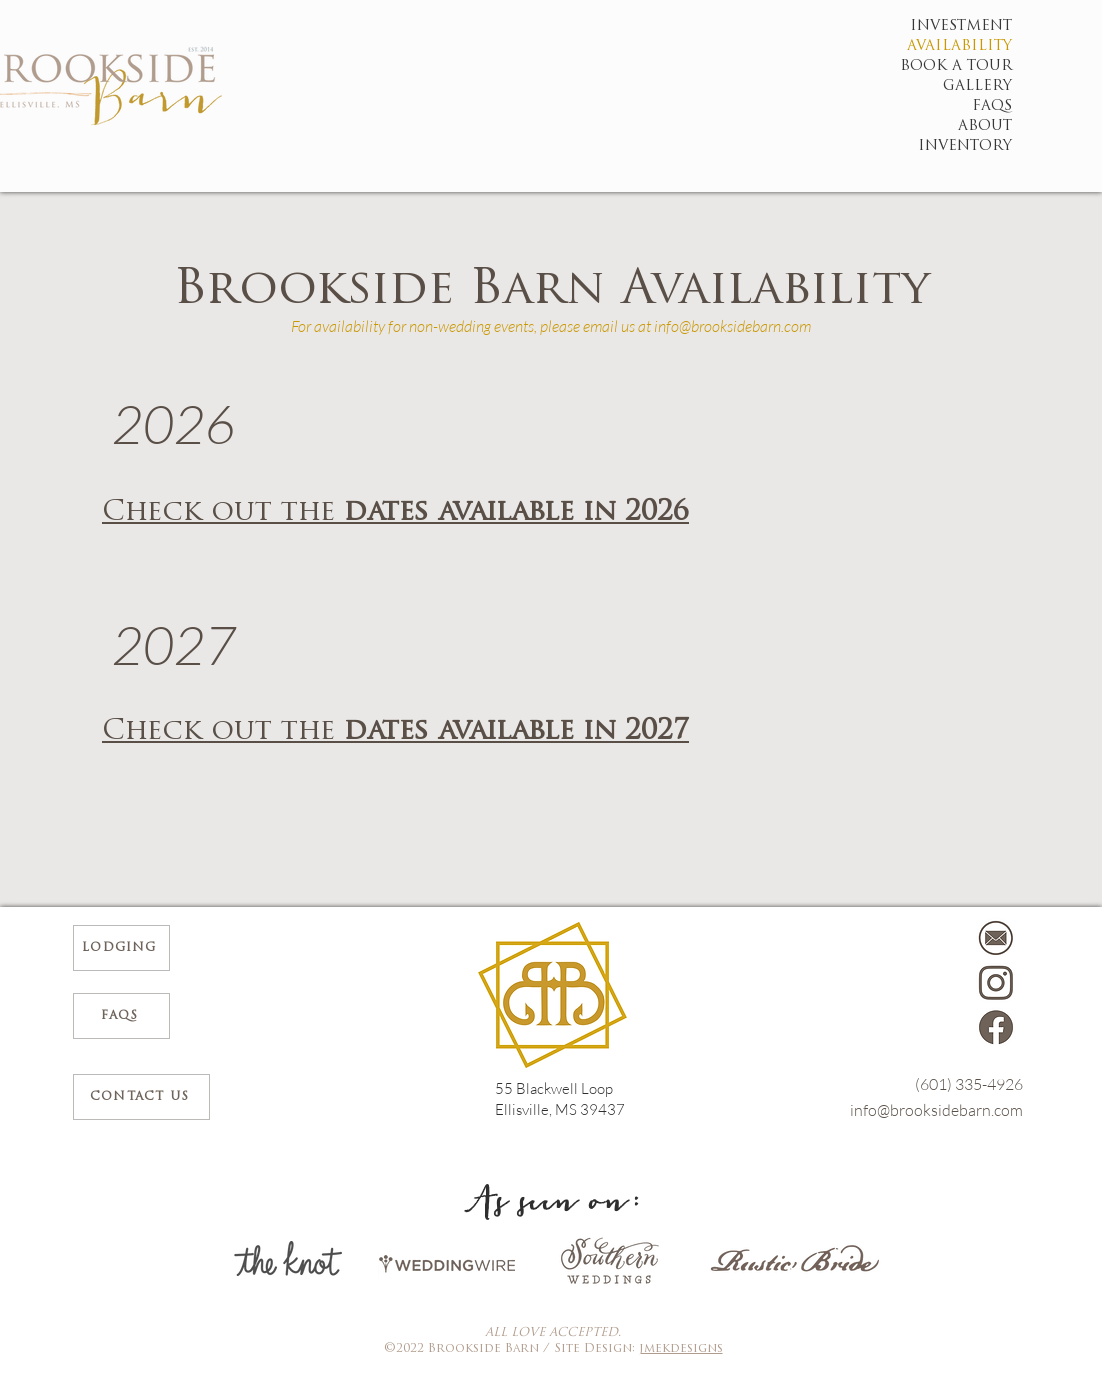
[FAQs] (121, 1016)
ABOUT (994, 126)
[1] (996, 1028)
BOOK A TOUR (994, 66)
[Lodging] (121, 948)
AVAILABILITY (994, 46)
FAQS (994, 106)
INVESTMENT (994, 26)
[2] (996, 983)
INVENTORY (994, 146)
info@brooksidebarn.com (732, 326)
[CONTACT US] (141, 1097)
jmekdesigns (681, 1349)
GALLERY (994, 86)
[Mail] (996, 938)
